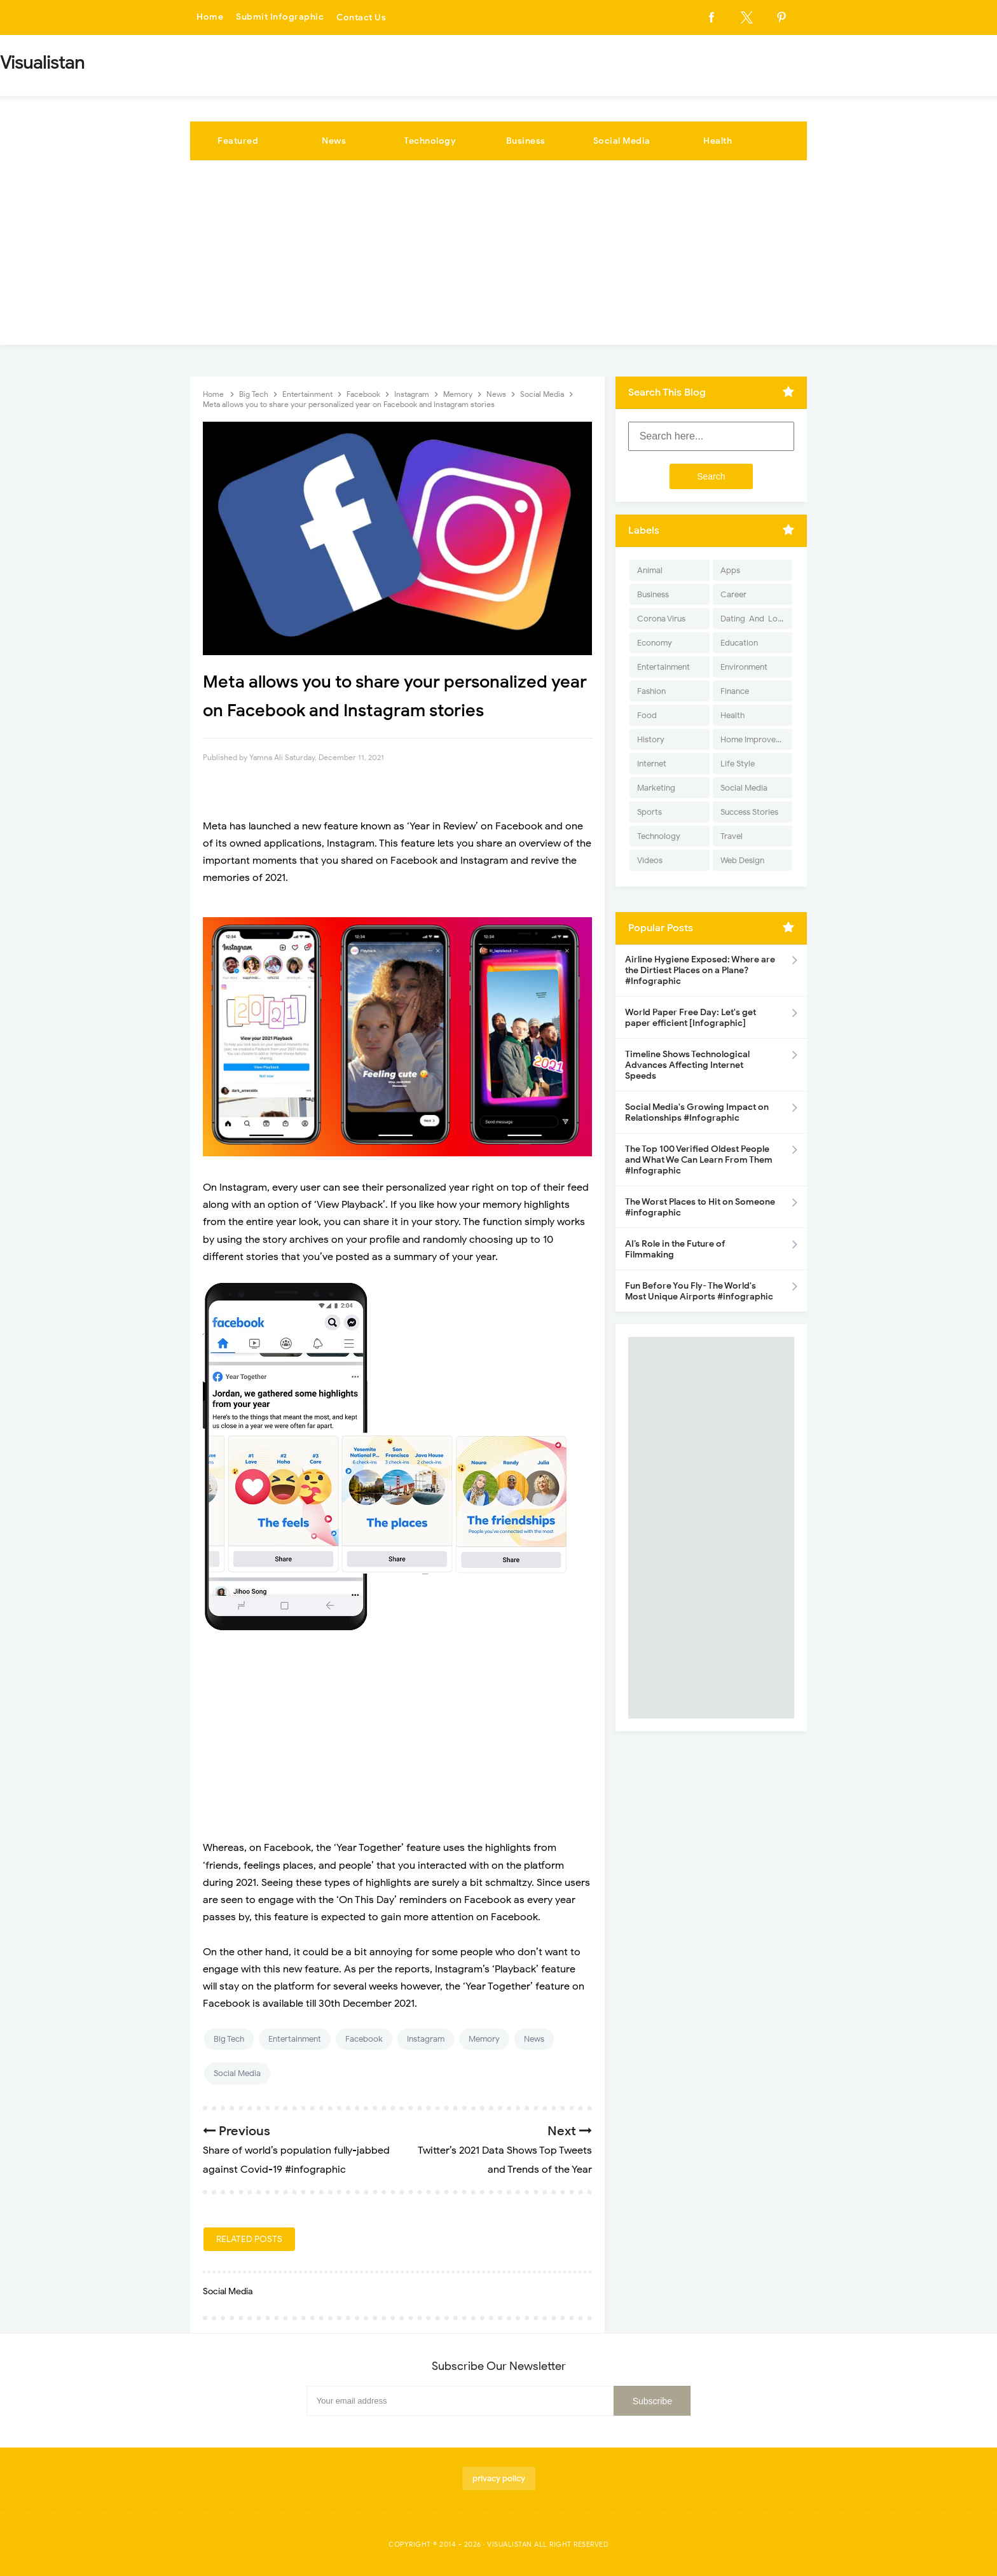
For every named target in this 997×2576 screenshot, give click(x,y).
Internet (651, 763)
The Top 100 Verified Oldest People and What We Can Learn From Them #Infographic (699, 1160)
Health (717, 140)
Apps (730, 570)
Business (526, 140)
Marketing (656, 787)
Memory (484, 2038)
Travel (731, 836)
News (334, 140)
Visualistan (509, 2544)
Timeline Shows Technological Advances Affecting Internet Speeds (687, 1065)
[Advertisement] (498, 256)
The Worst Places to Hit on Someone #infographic (700, 1207)
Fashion (651, 691)
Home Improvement (756, 739)
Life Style (737, 763)
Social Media (621, 140)
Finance (734, 691)
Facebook (364, 2038)
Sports (649, 812)
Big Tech (229, 2038)
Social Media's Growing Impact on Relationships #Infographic (697, 1112)
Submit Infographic (280, 17)
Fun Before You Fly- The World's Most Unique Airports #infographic (699, 1291)
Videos (650, 860)
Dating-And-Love (753, 618)
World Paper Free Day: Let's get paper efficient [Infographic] (690, 1017)
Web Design (742, 860)
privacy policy (498, 2478)
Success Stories (749, 812)
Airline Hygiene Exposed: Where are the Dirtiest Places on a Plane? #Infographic (700, 970)
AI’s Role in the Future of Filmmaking (675, 1249)
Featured (237, 140)
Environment (743, 666)
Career (733, 594)
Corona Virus (661, 618)
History (650, 739)
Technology (430, 140)
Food (647, 715)
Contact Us (361, 17)
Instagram (425, 2038)
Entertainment (294, 2038)
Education (739, 642)
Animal (650, 570)
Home (209, 17)
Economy (654, 642)
